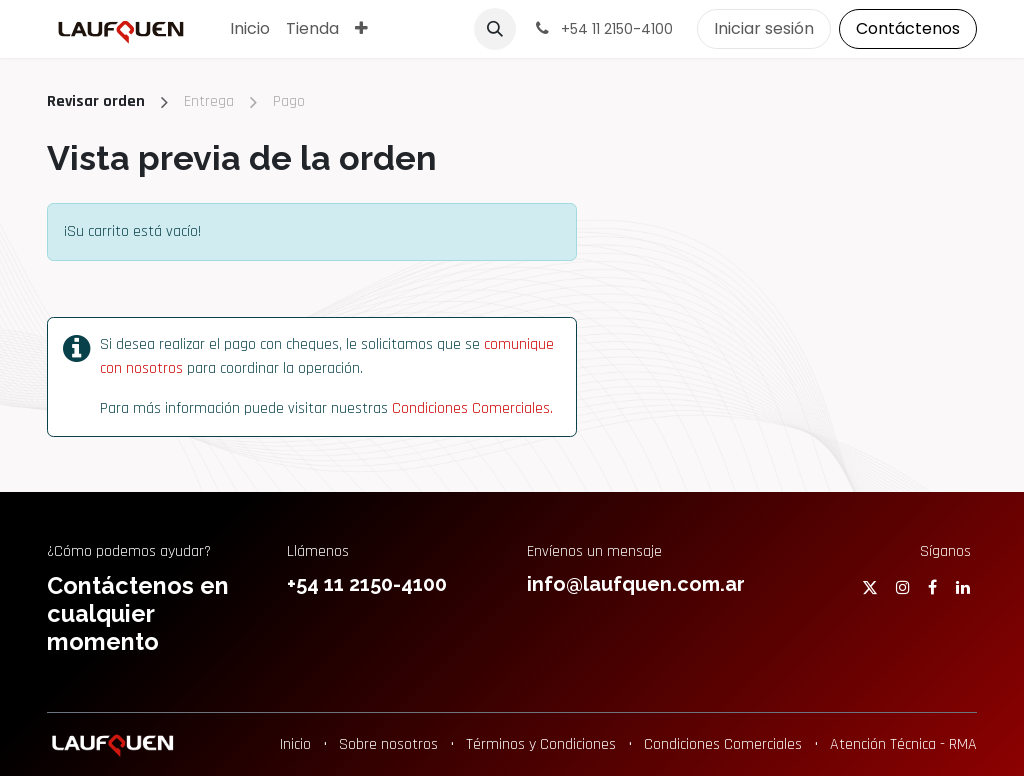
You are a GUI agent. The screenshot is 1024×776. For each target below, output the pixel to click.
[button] (495, 29)
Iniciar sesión (764, 28)
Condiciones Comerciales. (472, 408)
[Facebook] (932, 587)
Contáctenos (908, 28)
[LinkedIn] (963, 587)
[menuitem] (250, 29)
